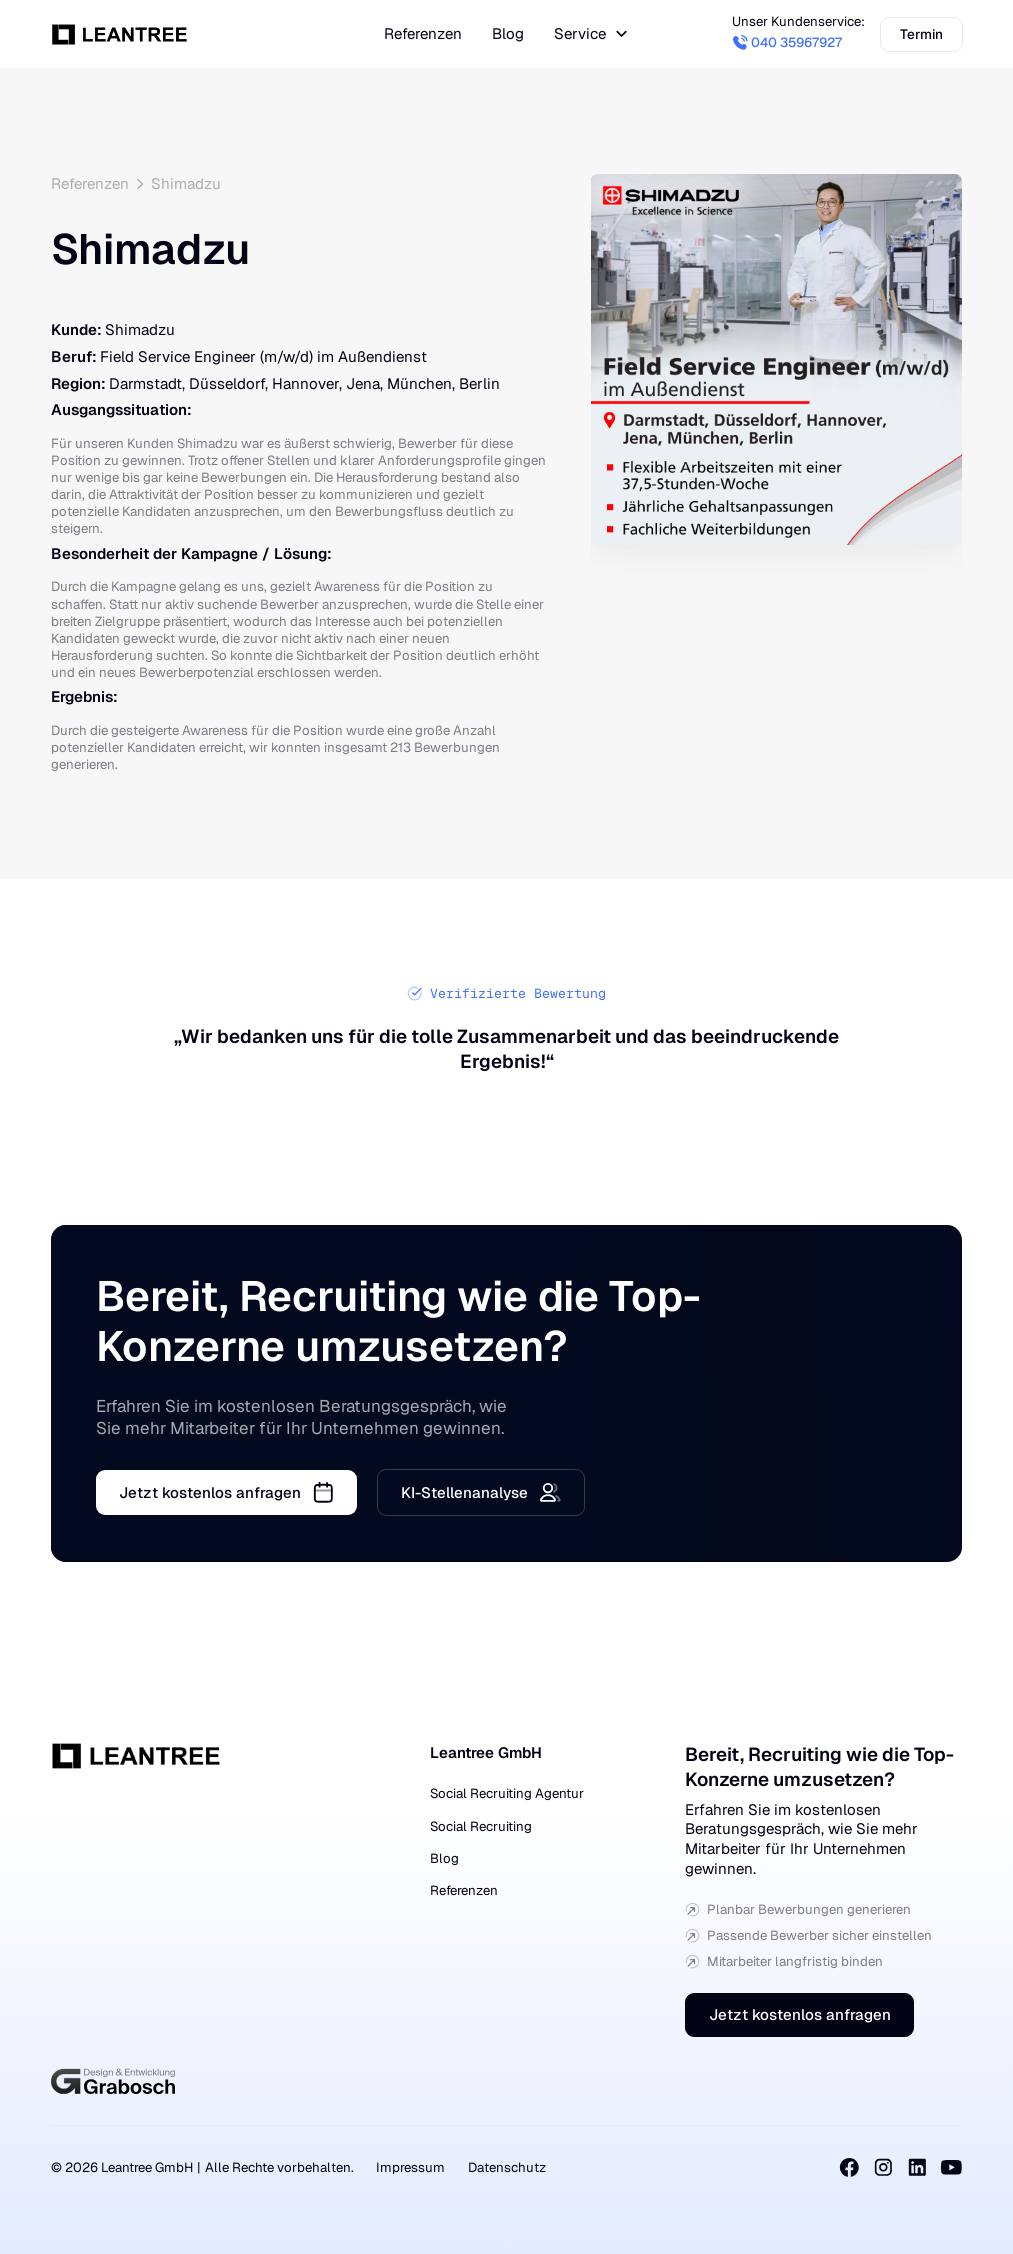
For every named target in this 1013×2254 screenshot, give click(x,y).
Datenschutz (507, 2167)
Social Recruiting (481, 1826)
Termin (920, 33)
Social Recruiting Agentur (507, 1793)
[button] (591, 34)
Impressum (410, 2167)
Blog (444, 1858)
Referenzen (464, 1890)
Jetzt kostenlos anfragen (800, 2015)
